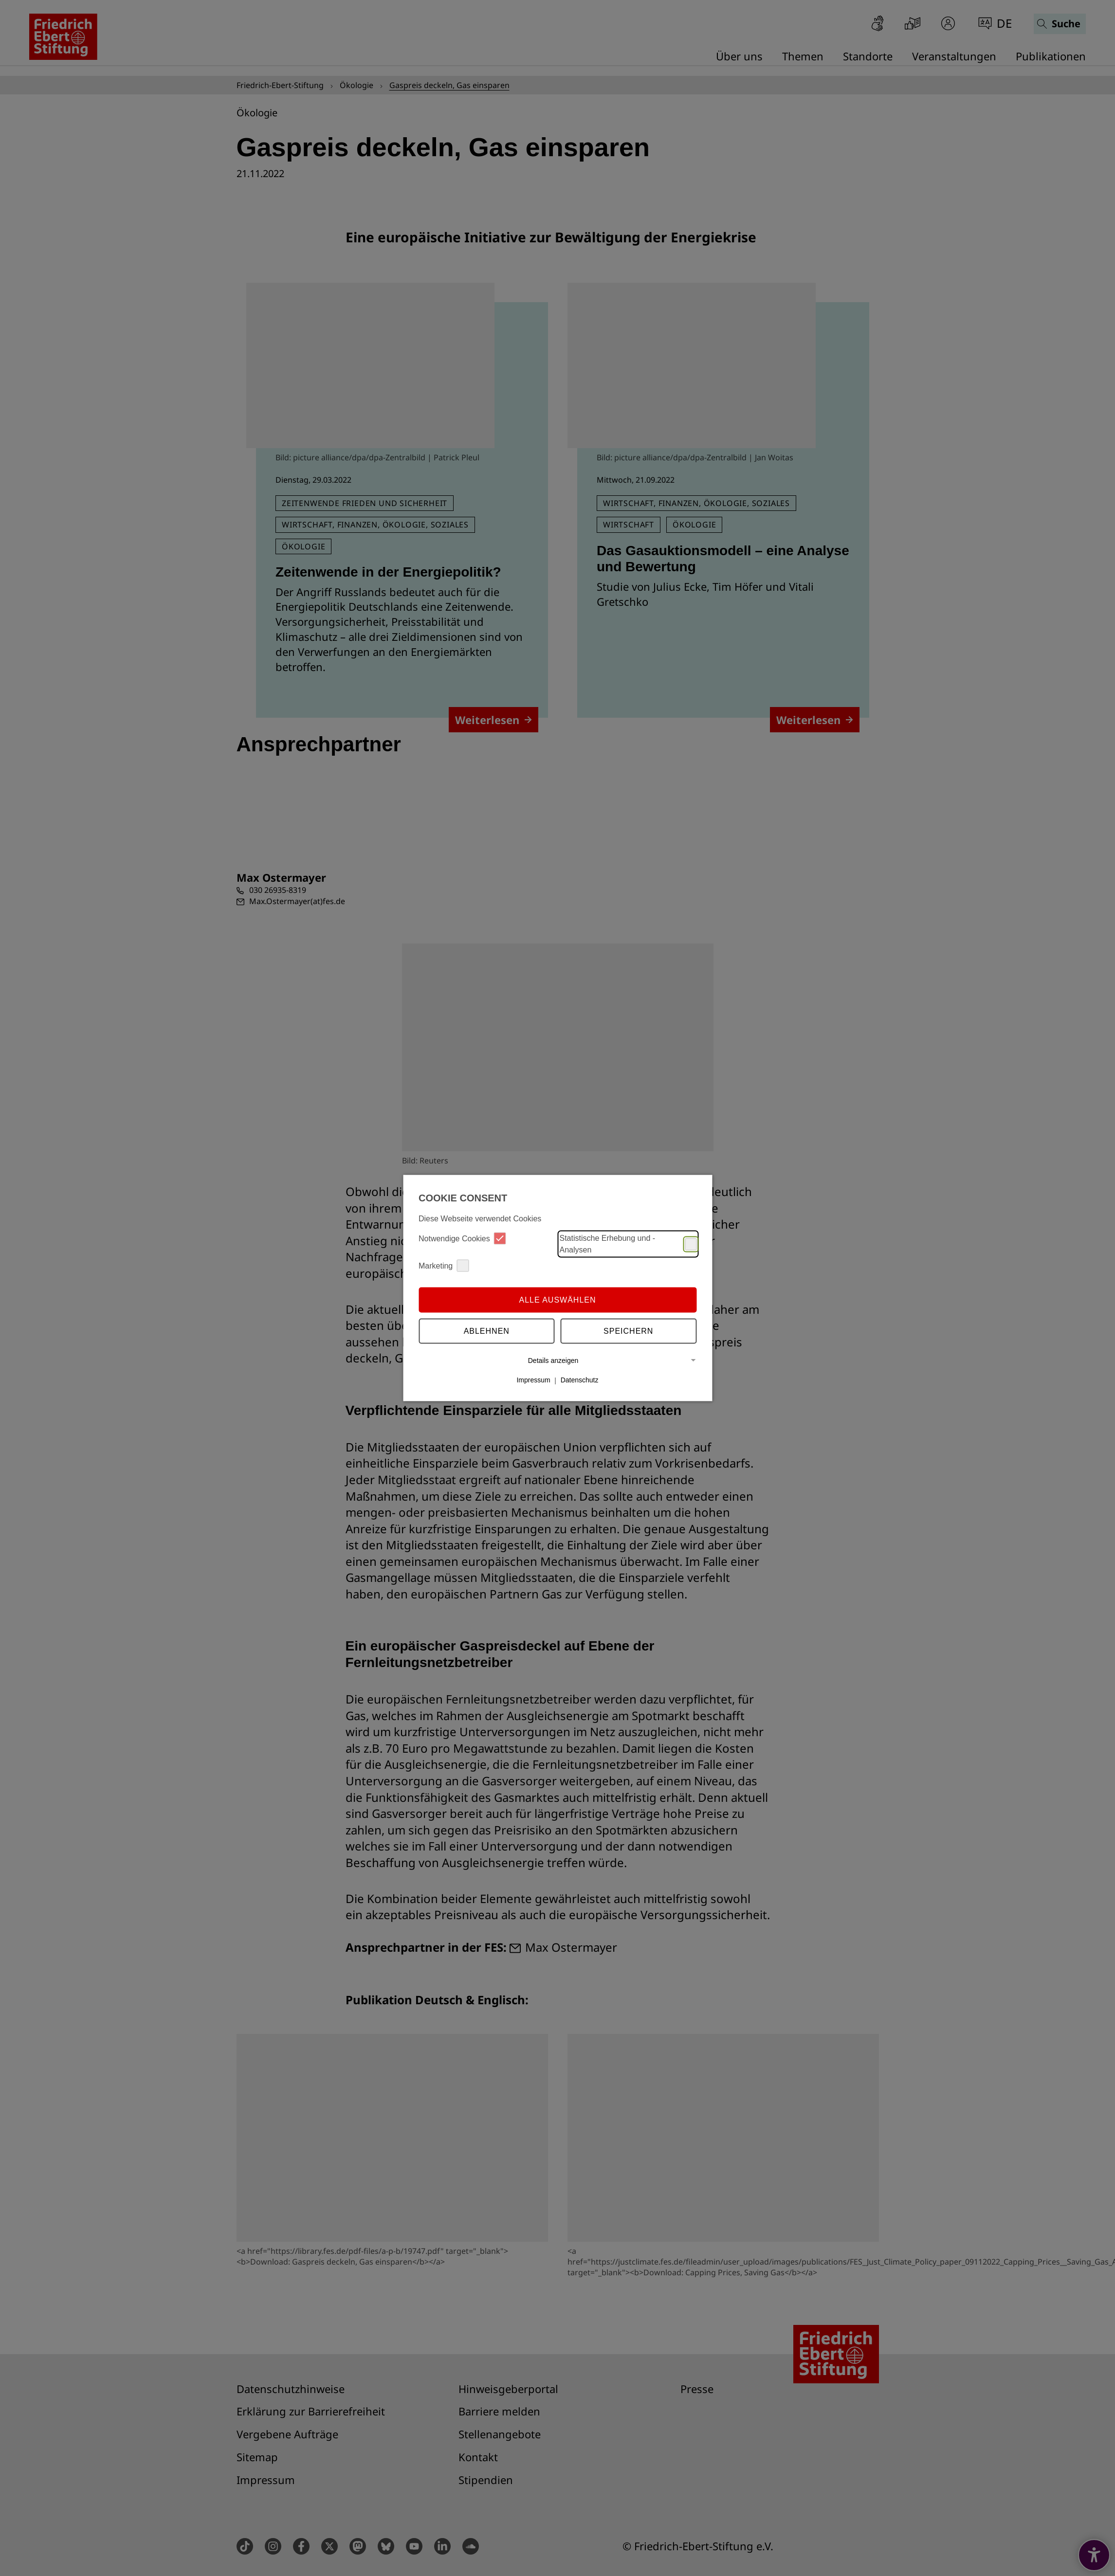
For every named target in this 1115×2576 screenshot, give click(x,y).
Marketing (444, 1266)
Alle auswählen (557, 1299)
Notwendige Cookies (462, 1239)
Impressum (533, 1380)
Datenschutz (580, 1380)
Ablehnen (487, 1330)
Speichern (628, 1330)
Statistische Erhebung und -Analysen (628, 1244)
